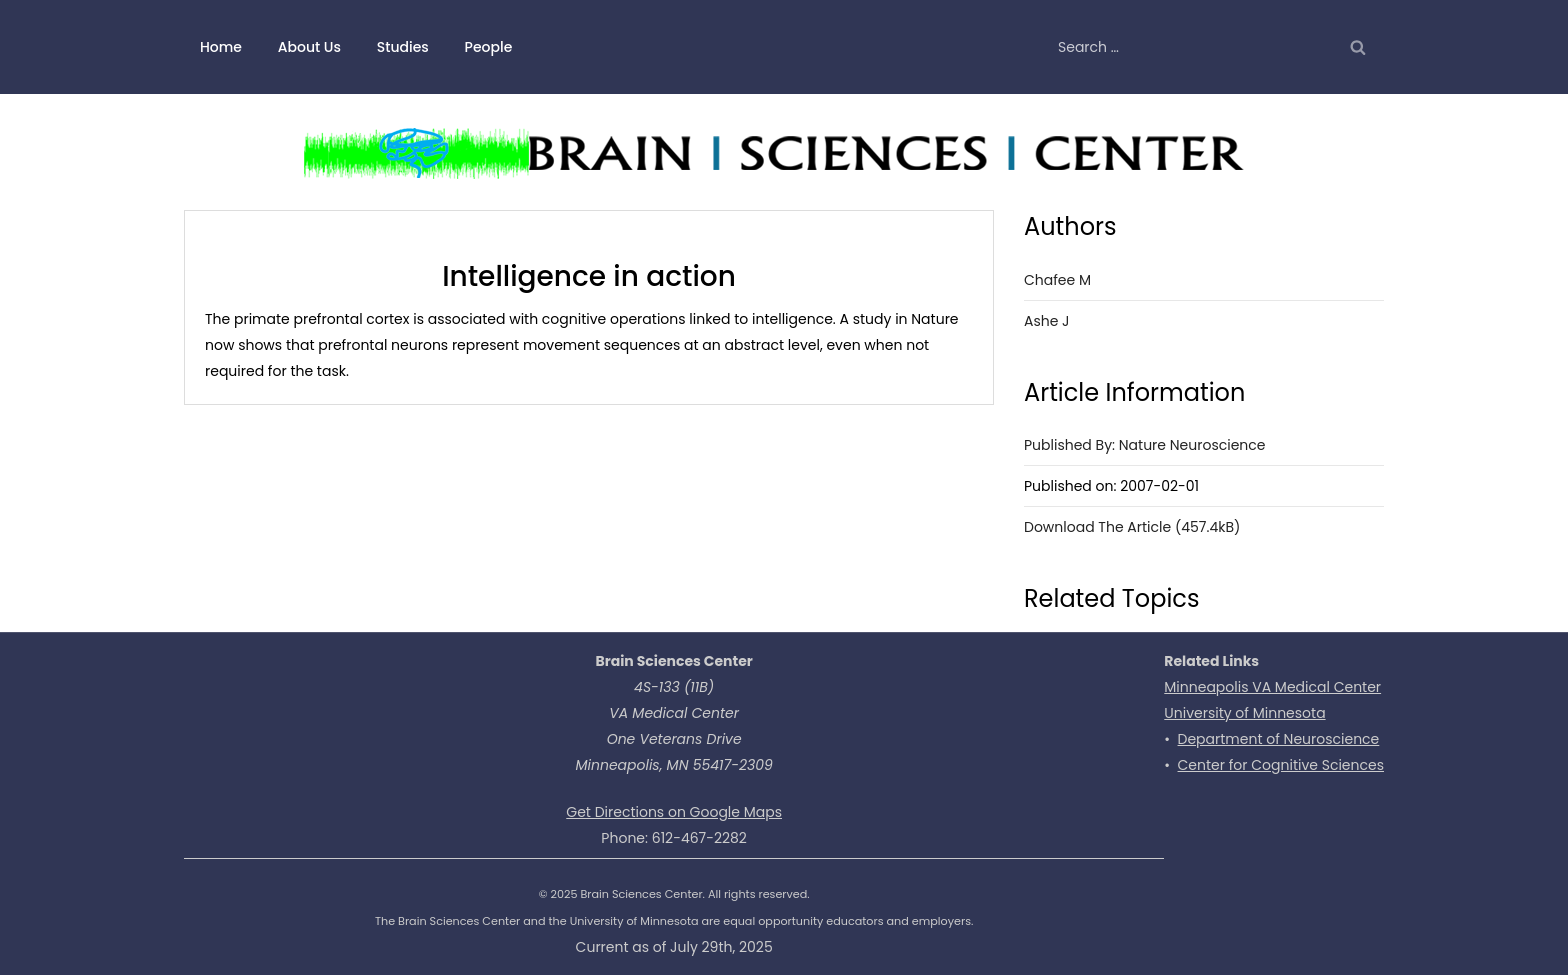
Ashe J (1047, 321)
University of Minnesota (1244, 713)
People (489, 47)
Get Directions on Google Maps (674, 812)
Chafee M (1057, 280)
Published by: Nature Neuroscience (1145, 445)
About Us (309, 47)
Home (221, 47)
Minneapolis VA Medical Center (1272, 687)
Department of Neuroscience (1279, 739)
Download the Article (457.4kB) (1132, 527)
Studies (403, 47)
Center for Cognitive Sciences (1281, 765)
